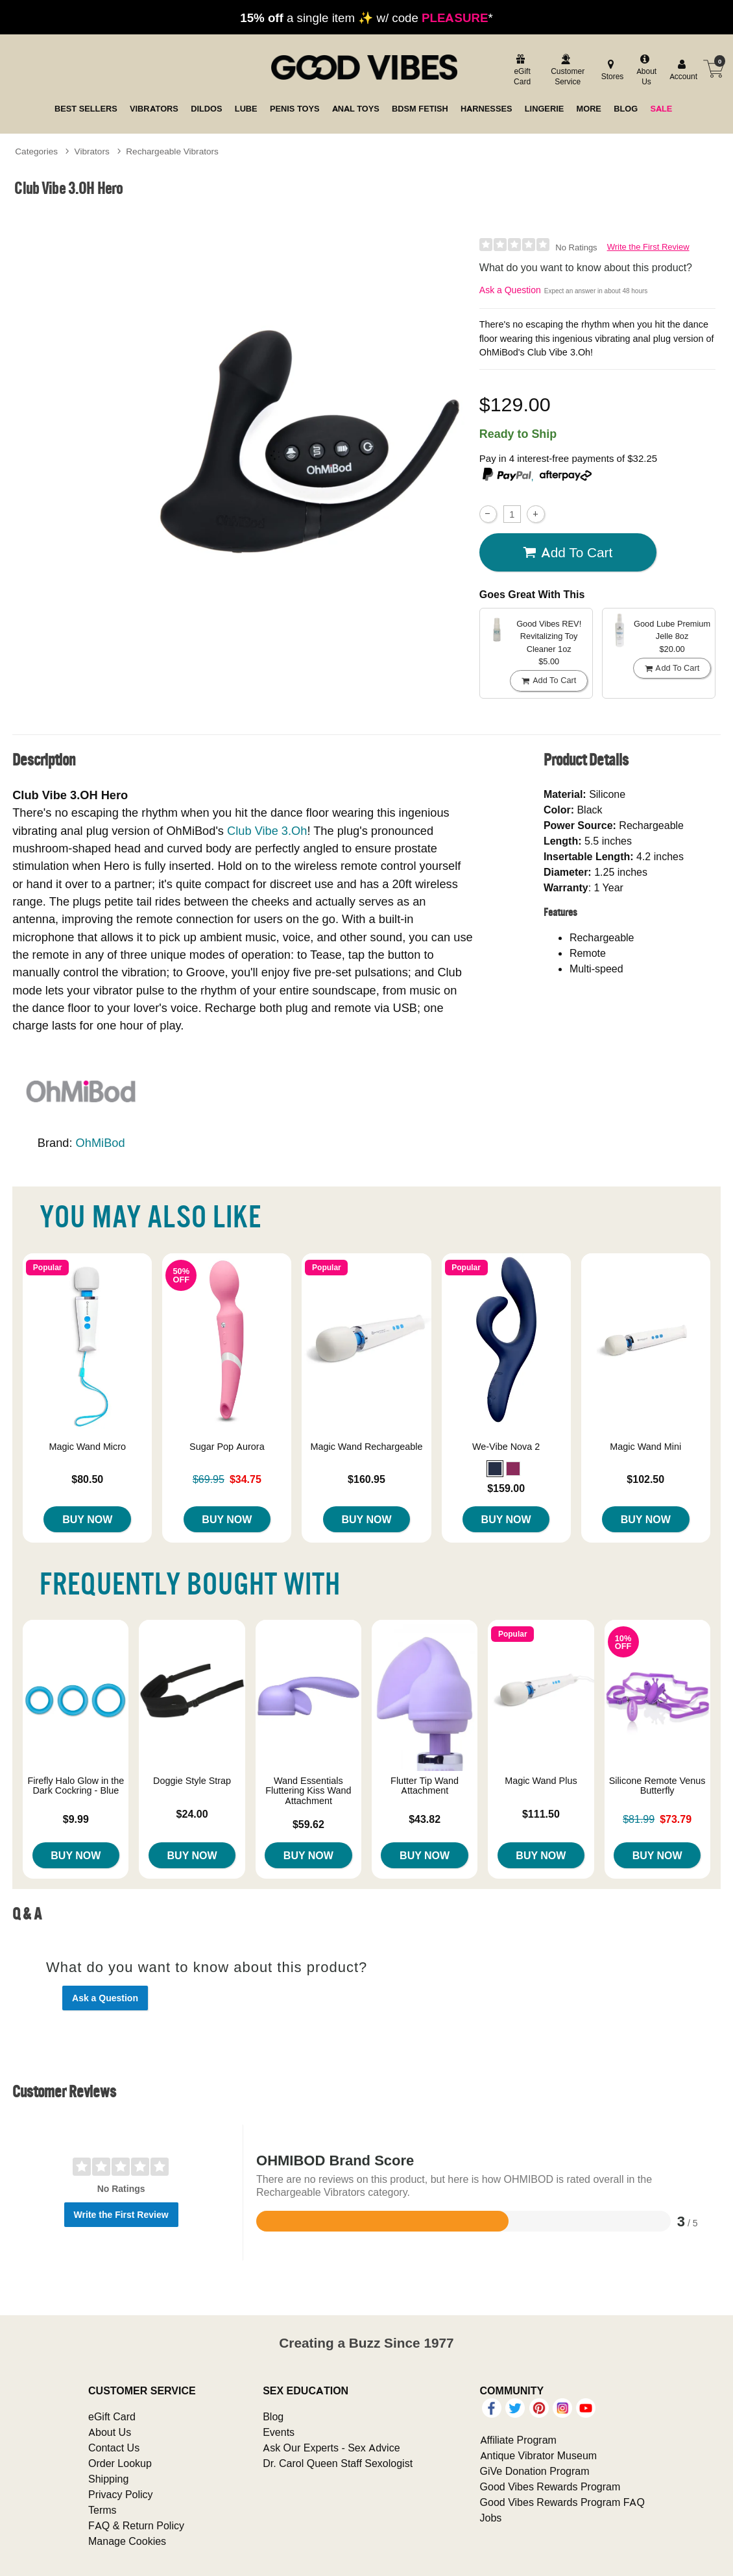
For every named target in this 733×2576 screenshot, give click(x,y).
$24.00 (192, 1813)
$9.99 (76, 1818)
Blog (273, 2416)
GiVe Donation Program (535, 2470)
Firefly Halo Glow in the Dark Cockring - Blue (75, 1786)
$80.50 (87, 1479)
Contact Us (113, 2447)
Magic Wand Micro (87, 1446)
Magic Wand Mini (645, 1446)
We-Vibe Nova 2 (506, 1446)
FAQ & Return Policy (136, 2525)
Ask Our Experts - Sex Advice (331, 2447)
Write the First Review (648, 247)
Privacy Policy (120, 2494)
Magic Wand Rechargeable (366, 1446)
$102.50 (645, 1479)
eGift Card (112, 2416)
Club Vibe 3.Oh (267, 830)
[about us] (644, 71)
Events (278, 2432)
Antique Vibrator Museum (538, 2455)
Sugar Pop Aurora (227, 1446)
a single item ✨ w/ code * (366, 17)
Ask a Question (510, 290)
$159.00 (506, 1488)
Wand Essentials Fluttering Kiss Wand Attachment (308, 1791)
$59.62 (308, 1824)
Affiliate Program (518, 2439)
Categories (36, 151)
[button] (495, 1469)
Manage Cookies (127, 2540)
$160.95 (366, 1479)
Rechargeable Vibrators (172, 151)
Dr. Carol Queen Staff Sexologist (338, 2463)
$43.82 (424, 1818)
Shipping (108, 2478)
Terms (102, 2509)
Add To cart (567, 553)
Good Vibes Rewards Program (550, 2486)
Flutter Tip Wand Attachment (425, 1786)
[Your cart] (713, 68)
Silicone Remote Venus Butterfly (657, 1786)
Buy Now (87, 1519)
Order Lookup (120, 2463)
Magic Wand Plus (541, 1781)
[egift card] (521, 71)
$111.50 (541, 1813)
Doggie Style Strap (192, 1781)
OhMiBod (100, 1142)
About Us (109, 2432)
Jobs (491, 2517)
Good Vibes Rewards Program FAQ (562, 2502)
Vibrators (92, 151)
